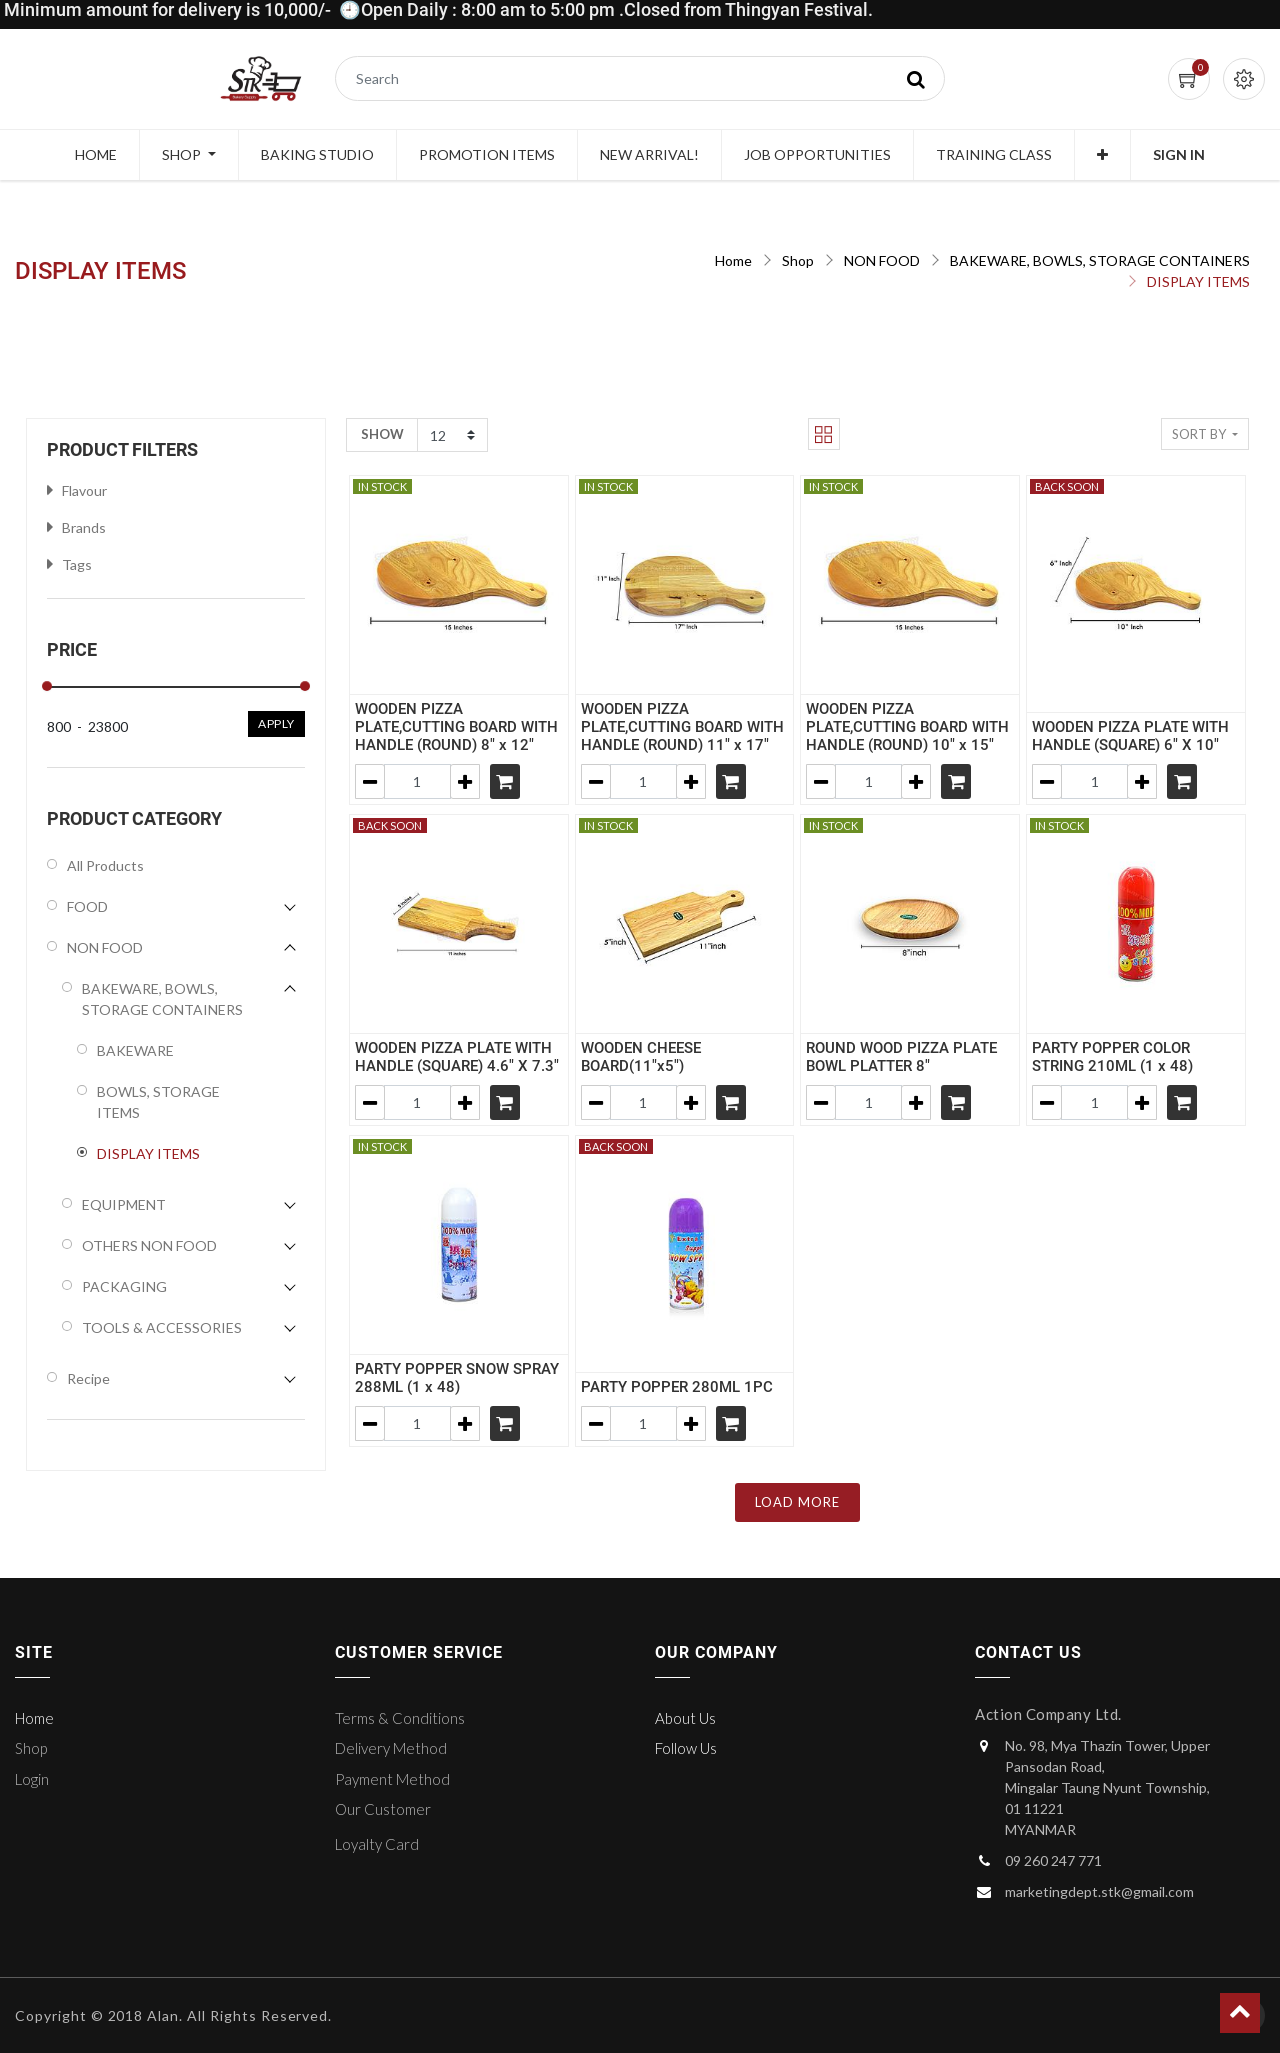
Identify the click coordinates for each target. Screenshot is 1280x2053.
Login (32, 1779)
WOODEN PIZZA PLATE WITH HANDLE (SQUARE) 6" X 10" (1130, 736)
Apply (276, 723)
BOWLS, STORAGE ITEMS (158, 1102)
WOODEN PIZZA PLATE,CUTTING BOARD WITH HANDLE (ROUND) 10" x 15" (907, 727)
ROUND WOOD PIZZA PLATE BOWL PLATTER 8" (901, 1057)
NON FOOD (882, 260)
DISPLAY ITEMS (1198, 281)
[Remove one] (370, 781)
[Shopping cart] (505, 781)
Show (382, 434)
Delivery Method (391, 1748)
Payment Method (392, 1779)
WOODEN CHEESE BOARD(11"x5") (641, 1057)
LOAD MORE (797, 1502)
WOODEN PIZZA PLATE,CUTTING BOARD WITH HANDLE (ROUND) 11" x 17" (682, 727)
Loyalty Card (377, 1844)
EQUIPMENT (124, 1204)
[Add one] (465, 781)
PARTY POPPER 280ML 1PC (677, 1387)
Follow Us (686, 1748)
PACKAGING (124, 1286)
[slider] (47, 686)
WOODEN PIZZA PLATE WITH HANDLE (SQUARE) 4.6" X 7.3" (457, 1057)
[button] (1102, 155)
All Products (105, 865)
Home (733, 260)
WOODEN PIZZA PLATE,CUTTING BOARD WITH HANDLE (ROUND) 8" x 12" (456, 727)
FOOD (87, 906)
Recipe (88, 1378)
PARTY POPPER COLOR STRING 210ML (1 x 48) (1112, 1057)
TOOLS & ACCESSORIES (162, 1327)
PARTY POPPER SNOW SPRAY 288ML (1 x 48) (457, 1378)
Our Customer (383, 1809)
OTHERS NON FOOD (149, 1245)
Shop (798, 260)
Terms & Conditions (400, 1718)
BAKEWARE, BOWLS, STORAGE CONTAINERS (1100, 260)
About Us (685, 1718)
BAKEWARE (135, 1050)
